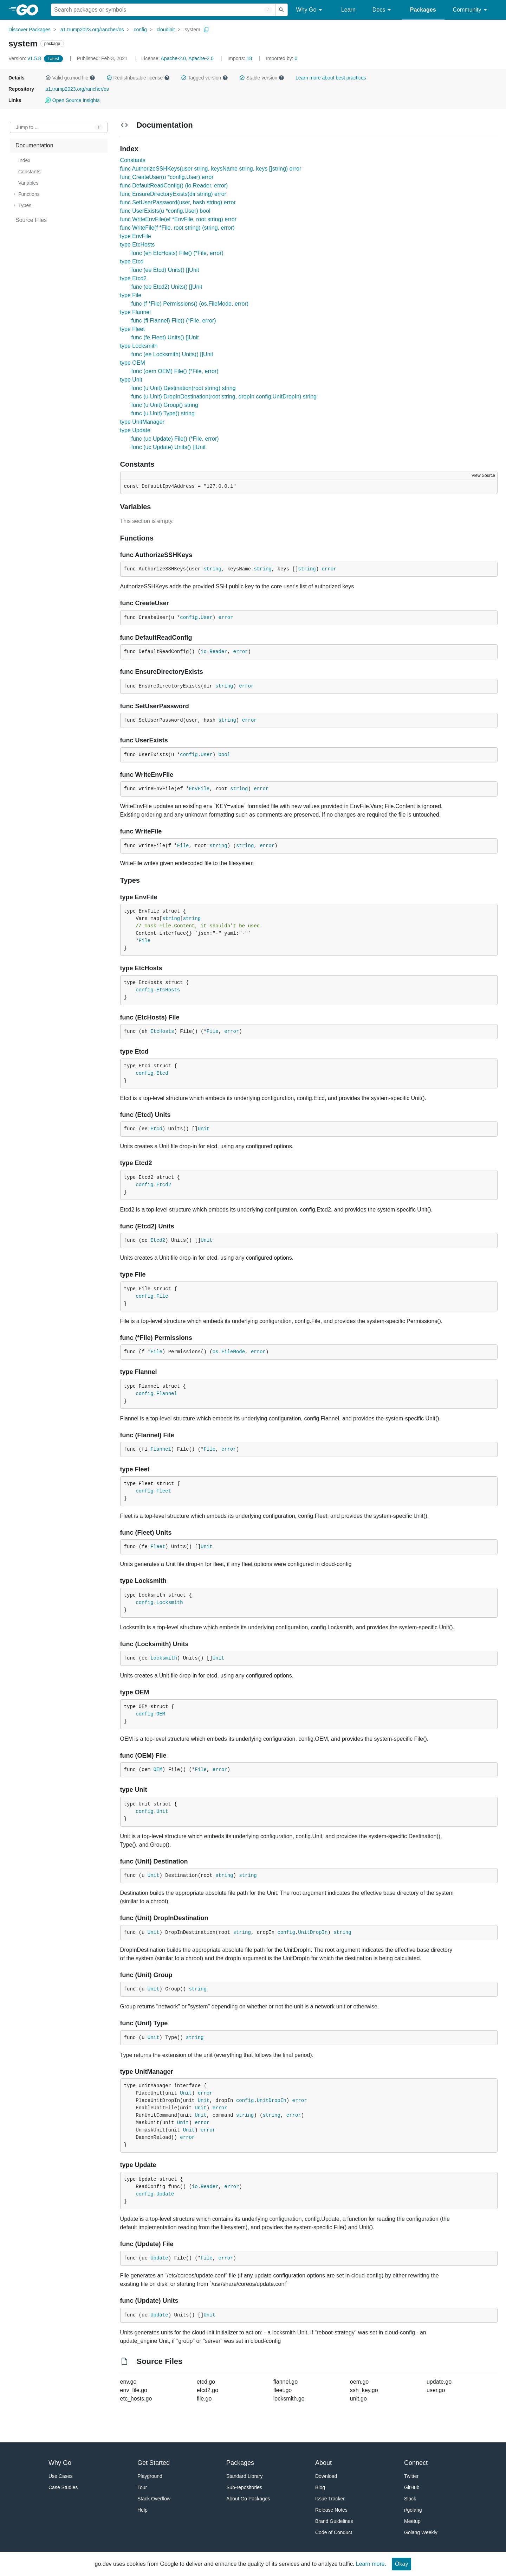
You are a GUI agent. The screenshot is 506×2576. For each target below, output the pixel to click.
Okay (401, 2564)
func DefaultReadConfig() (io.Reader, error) (174, 185)
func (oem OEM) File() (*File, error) (175, 371)
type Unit (131, 380)
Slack (410, 2498)
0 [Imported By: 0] (282, 58)
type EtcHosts (137, 245)
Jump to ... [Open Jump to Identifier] (27, 127)
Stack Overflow (153, 2498)
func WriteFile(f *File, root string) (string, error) (177, 228)
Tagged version (204, 78)
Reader (218, 651)
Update (165, 2194)
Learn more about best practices (331, 78)
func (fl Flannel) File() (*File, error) (173, 321)
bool (224, 755)
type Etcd (132, 261)
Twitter (411, 2476)
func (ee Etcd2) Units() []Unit (166, 287)
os (216, 1352)
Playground (149, 2476)
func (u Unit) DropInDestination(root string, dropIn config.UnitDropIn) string (224, 396)
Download (326, 2476)
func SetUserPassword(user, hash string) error (178, 202)
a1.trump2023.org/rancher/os (92, 29)
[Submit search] (281, 10)
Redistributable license (138, 78)
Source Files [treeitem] (31, 220)
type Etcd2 (133, 278)
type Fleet (132, 329)
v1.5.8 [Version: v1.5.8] (25, 58)
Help (142, 2510)
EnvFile (199, 789)
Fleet (163, 1491)
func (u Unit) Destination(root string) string (183, 388)
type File (130, 295)
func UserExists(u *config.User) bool (165, 211)
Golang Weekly (420, 2532)
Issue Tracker (330, 2498)
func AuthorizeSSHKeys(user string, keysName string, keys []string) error (210, 169)
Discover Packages (29, 29)
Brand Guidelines (334, 2521)
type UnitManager (142, 422)
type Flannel (135, 312)
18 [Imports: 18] (240, 58)
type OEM (132, 363)
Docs (382, 10)
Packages (423, 10)
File (183, 846)
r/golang (413, 2510)
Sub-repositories (244, 2487)
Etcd (162, 1073)
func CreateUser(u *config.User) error (167, 177)
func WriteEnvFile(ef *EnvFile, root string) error (178, 219)
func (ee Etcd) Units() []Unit (165, 270)
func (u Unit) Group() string (164, 405)
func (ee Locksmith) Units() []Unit (172, 354)
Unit (204, 1129)
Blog (320, 2487)
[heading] (29, 9)
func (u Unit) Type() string (163, 413)
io (204, 651)
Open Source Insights (72, 100)
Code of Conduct (333, 2532)
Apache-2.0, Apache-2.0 (187, 58)
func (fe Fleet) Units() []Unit (165, 337)
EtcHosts (168, 990)
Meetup (412, 2521)
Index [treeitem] (24, 160)
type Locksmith (139, 346)
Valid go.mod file (70, 78)
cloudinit (166, 29)
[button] (48, 78)
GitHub (412, 2487)
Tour (142, 2487)
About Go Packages (248, 2498)
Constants (132, 160)
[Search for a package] (163, 10)
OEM (160, 1714)
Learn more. (371, 2564)
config (140, 29)
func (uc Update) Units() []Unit (168, 447)
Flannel (166, 1393)
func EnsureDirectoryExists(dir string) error (173, 194)
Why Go (310, 10)
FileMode (233, 1352)
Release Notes (331, 2510)
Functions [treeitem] (29, 194)
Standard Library (244, 2476)
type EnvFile (135, 236)
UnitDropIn (312, 1932)
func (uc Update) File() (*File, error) (175, 439)
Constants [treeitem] (29, 171)
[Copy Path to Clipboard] (206, 29)
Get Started (153, 2462)
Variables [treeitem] (28, 183)
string (212, 569)
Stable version (261, 78)
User (207, 617)
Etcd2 (163, 1185)
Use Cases (60, 2476)
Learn (348, 10)
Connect (416, 2462)
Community (471, 10)
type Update (135, 430)
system (192, 29)
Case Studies (63, 2487)
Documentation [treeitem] (34, 145)
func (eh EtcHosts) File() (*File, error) (177, 253)
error (329, 569)
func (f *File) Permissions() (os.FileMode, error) (189, 304)
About (323, 2462)
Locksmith (169, 1602)
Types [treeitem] (24, 205)
